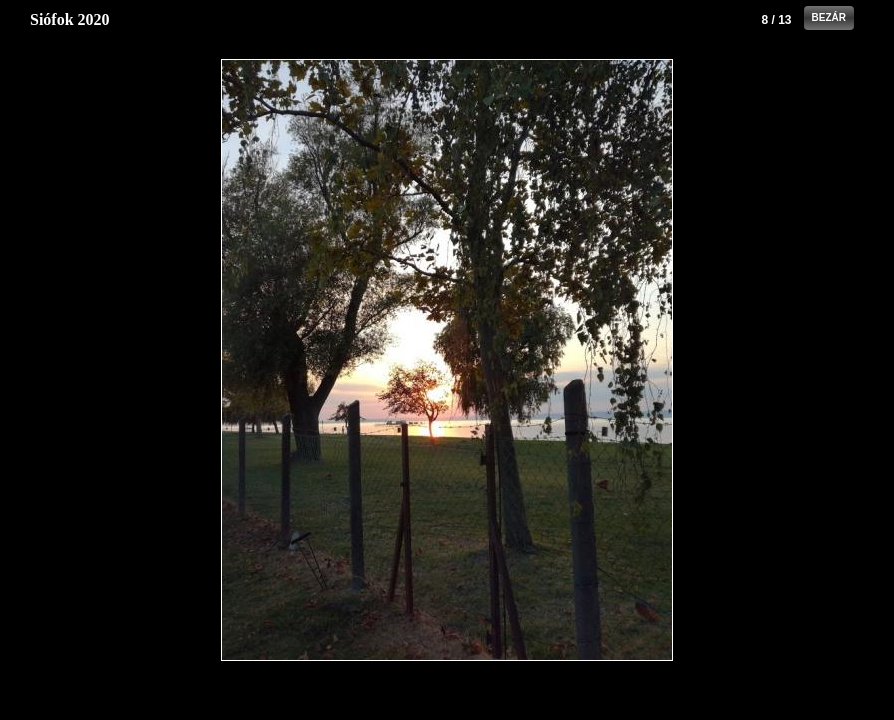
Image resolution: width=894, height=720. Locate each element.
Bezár (829, 17)
